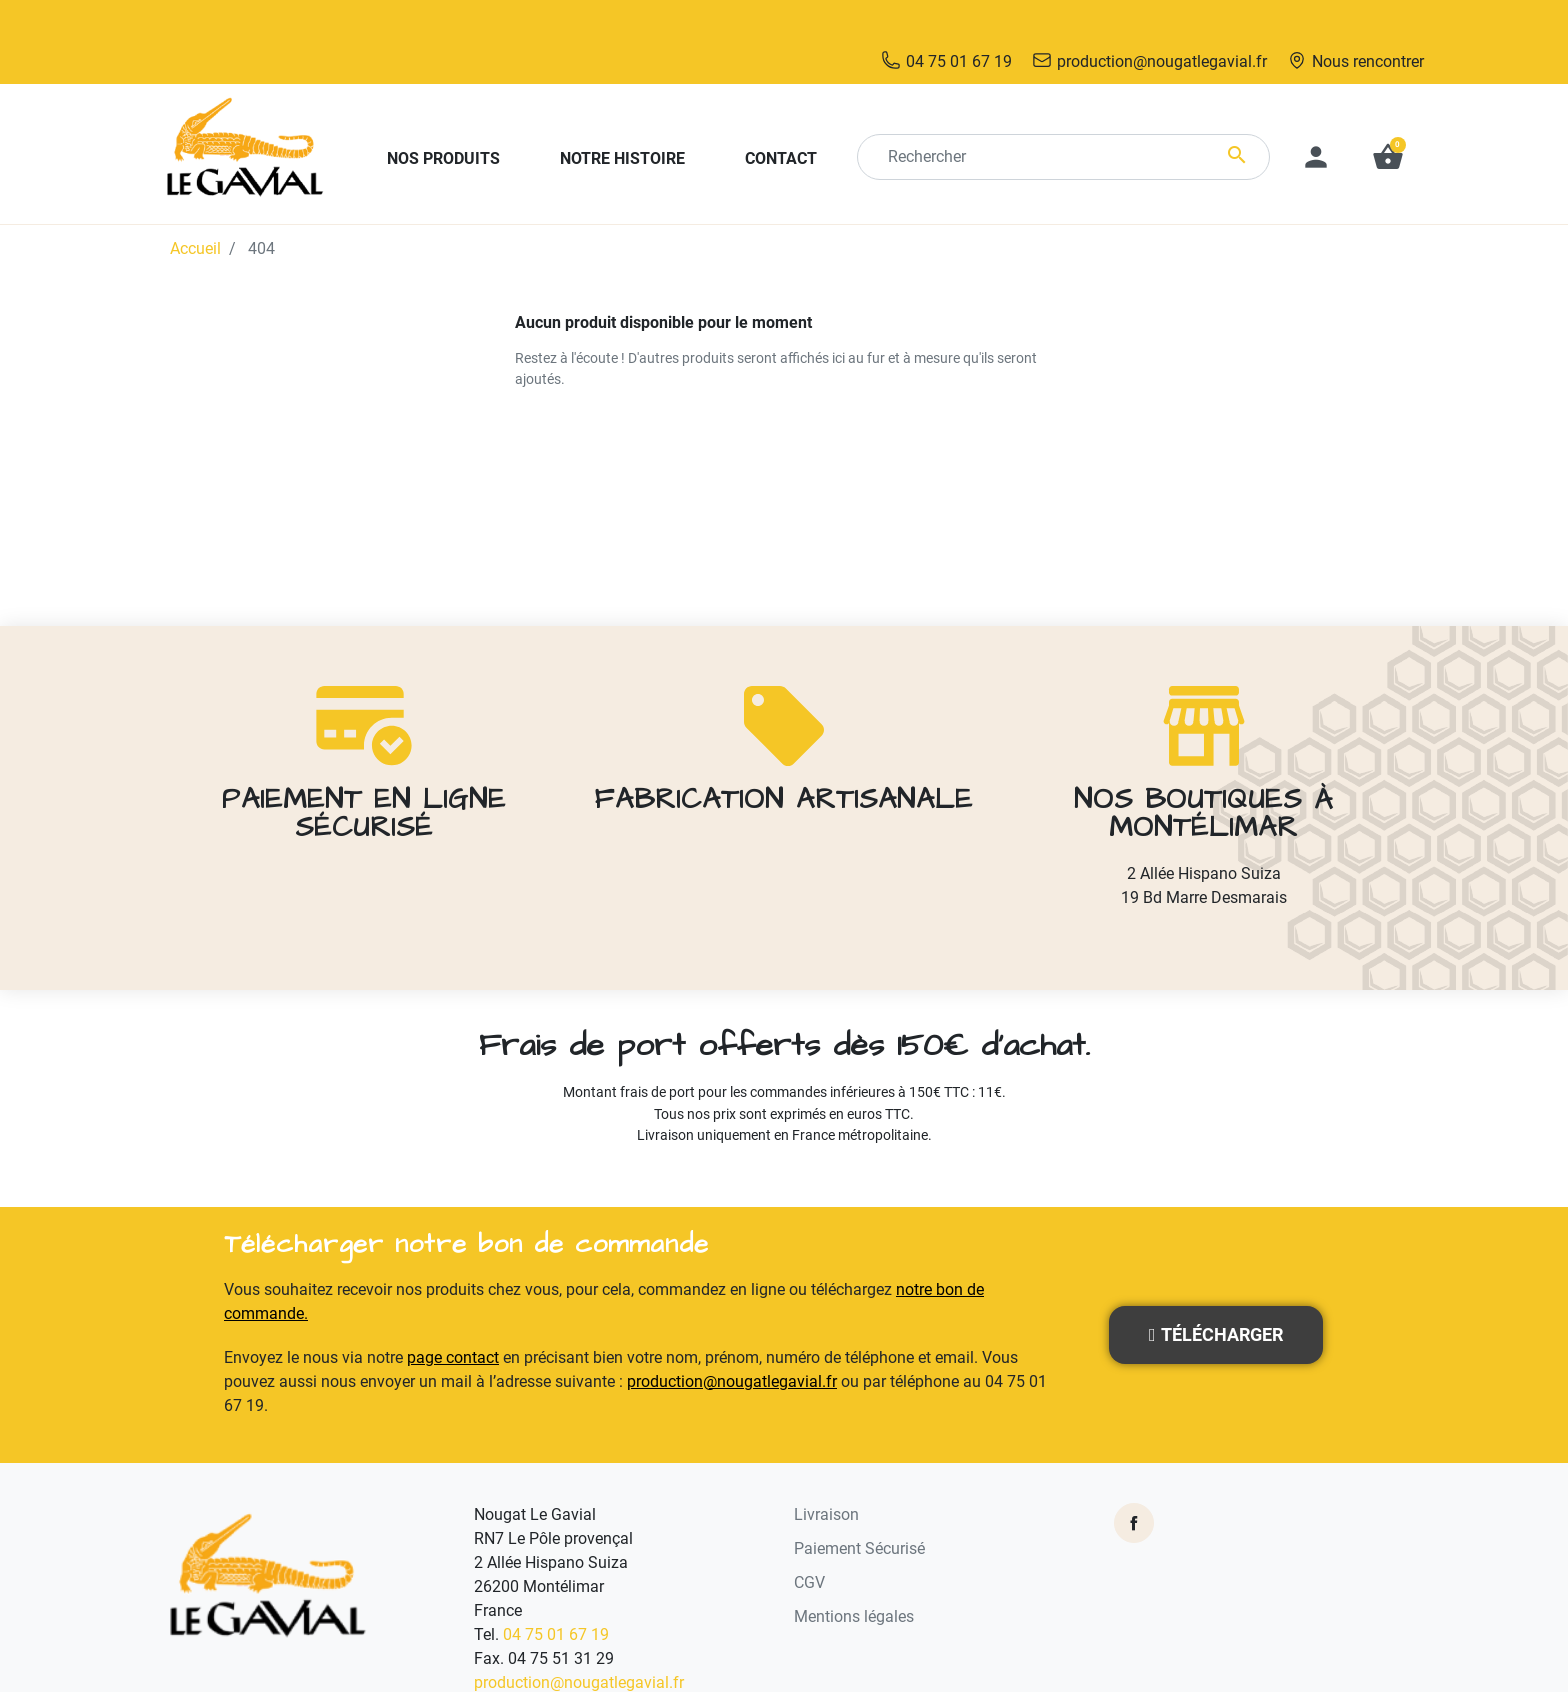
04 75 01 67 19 (556, 1591)
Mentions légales (854, 1573)
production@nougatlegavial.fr (732, 1338)
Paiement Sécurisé (859, 1505)
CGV (809, 1539)
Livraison (826, 1471)
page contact (453, 1314)
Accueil (195, 205)
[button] (1388, 114)
